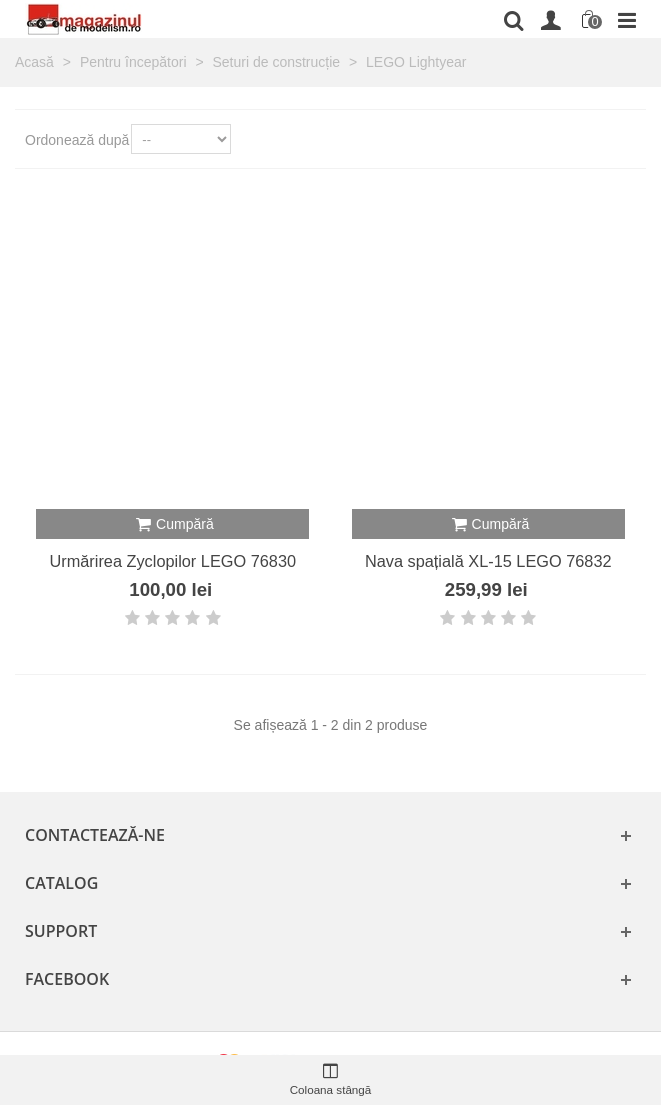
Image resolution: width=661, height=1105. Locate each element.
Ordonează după (77, 140)
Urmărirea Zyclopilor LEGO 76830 (172, 561)
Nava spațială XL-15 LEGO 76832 (488, 561)
